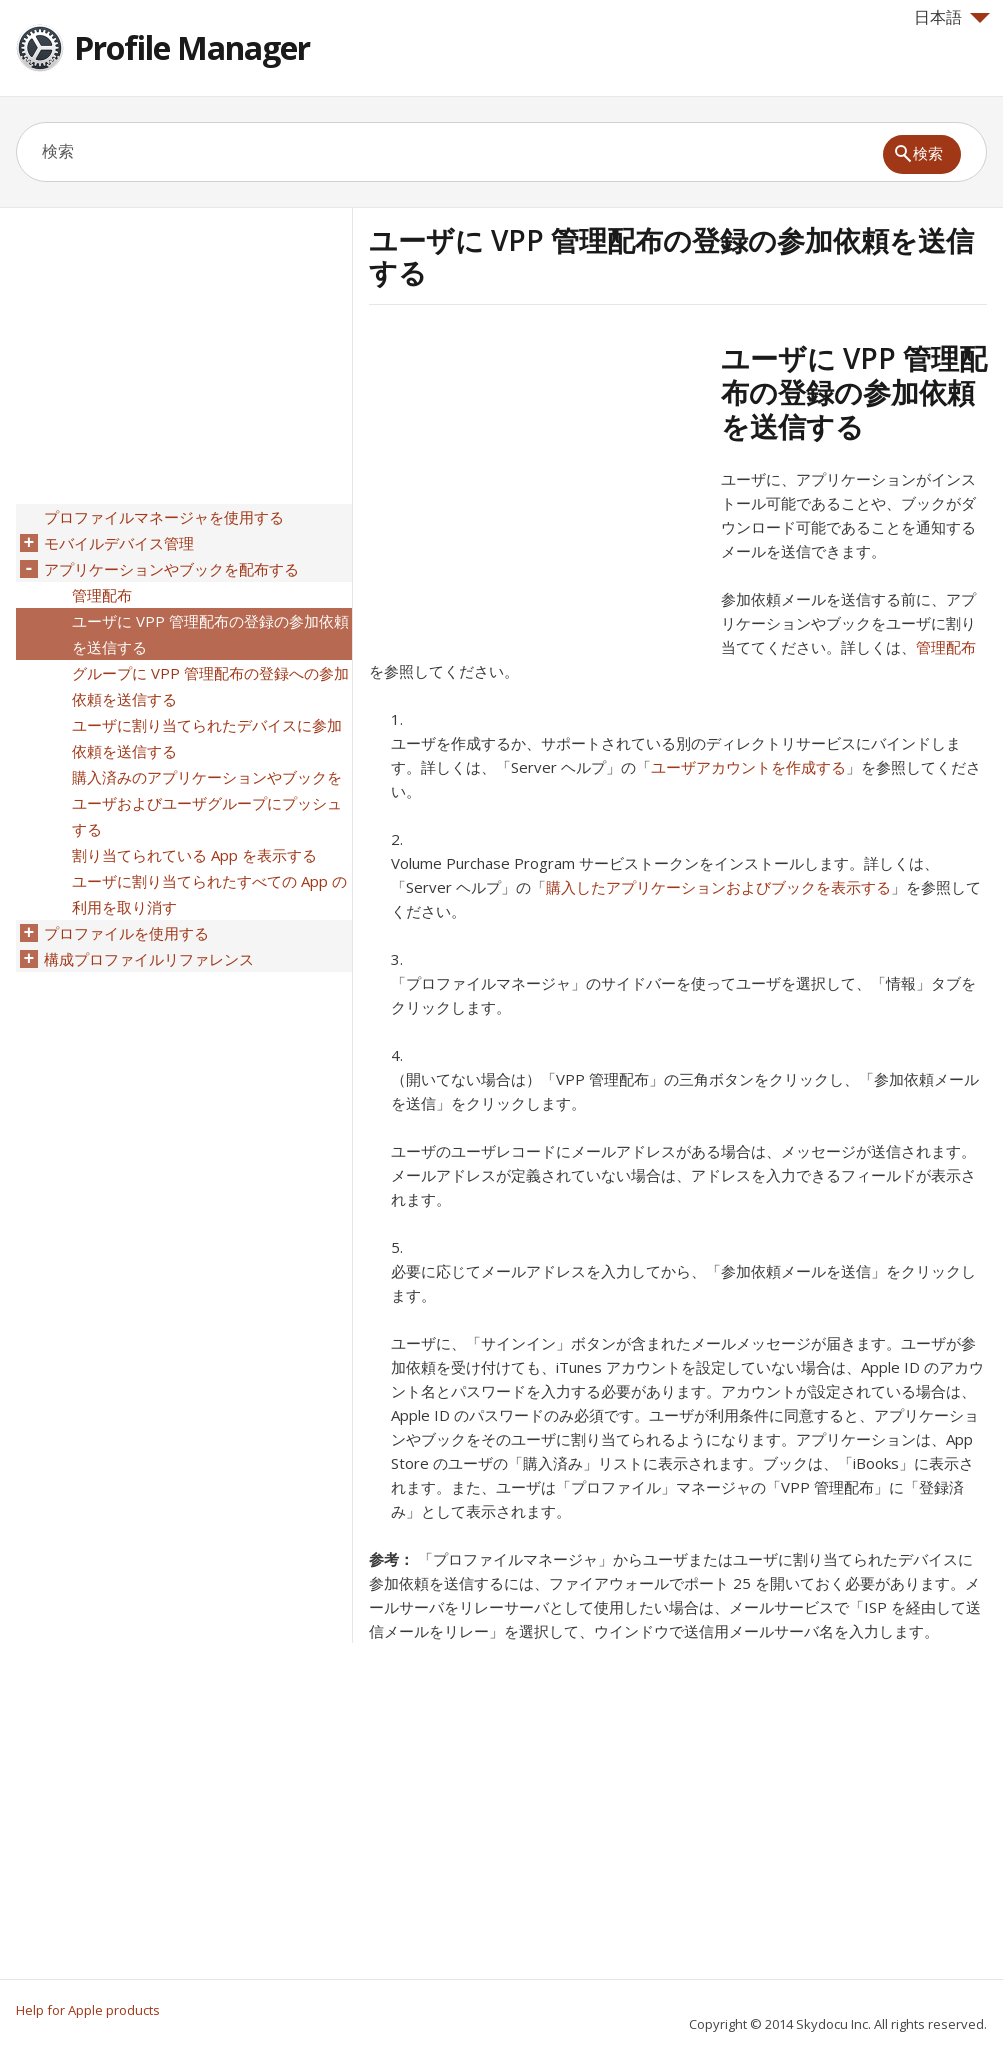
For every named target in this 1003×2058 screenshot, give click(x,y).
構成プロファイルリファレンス (149, 959)
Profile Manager (192, 47)
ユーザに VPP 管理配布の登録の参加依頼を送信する (210, 634)
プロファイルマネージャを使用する (164, 517)
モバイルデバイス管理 (119, 543)
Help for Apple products (88, 2010)
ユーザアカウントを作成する (748, 767)
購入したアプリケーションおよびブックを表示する (718, 887)
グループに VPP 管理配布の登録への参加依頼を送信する (210, 686)
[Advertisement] (537, 481)
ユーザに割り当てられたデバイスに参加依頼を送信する (207, 738)
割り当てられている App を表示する (194, 855)
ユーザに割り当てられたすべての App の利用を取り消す (209, 894)
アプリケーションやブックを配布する (171, 569)
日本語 (952, 17)
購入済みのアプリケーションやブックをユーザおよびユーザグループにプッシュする (207, 803)
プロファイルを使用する (126, 933)
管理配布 (946, 647)
